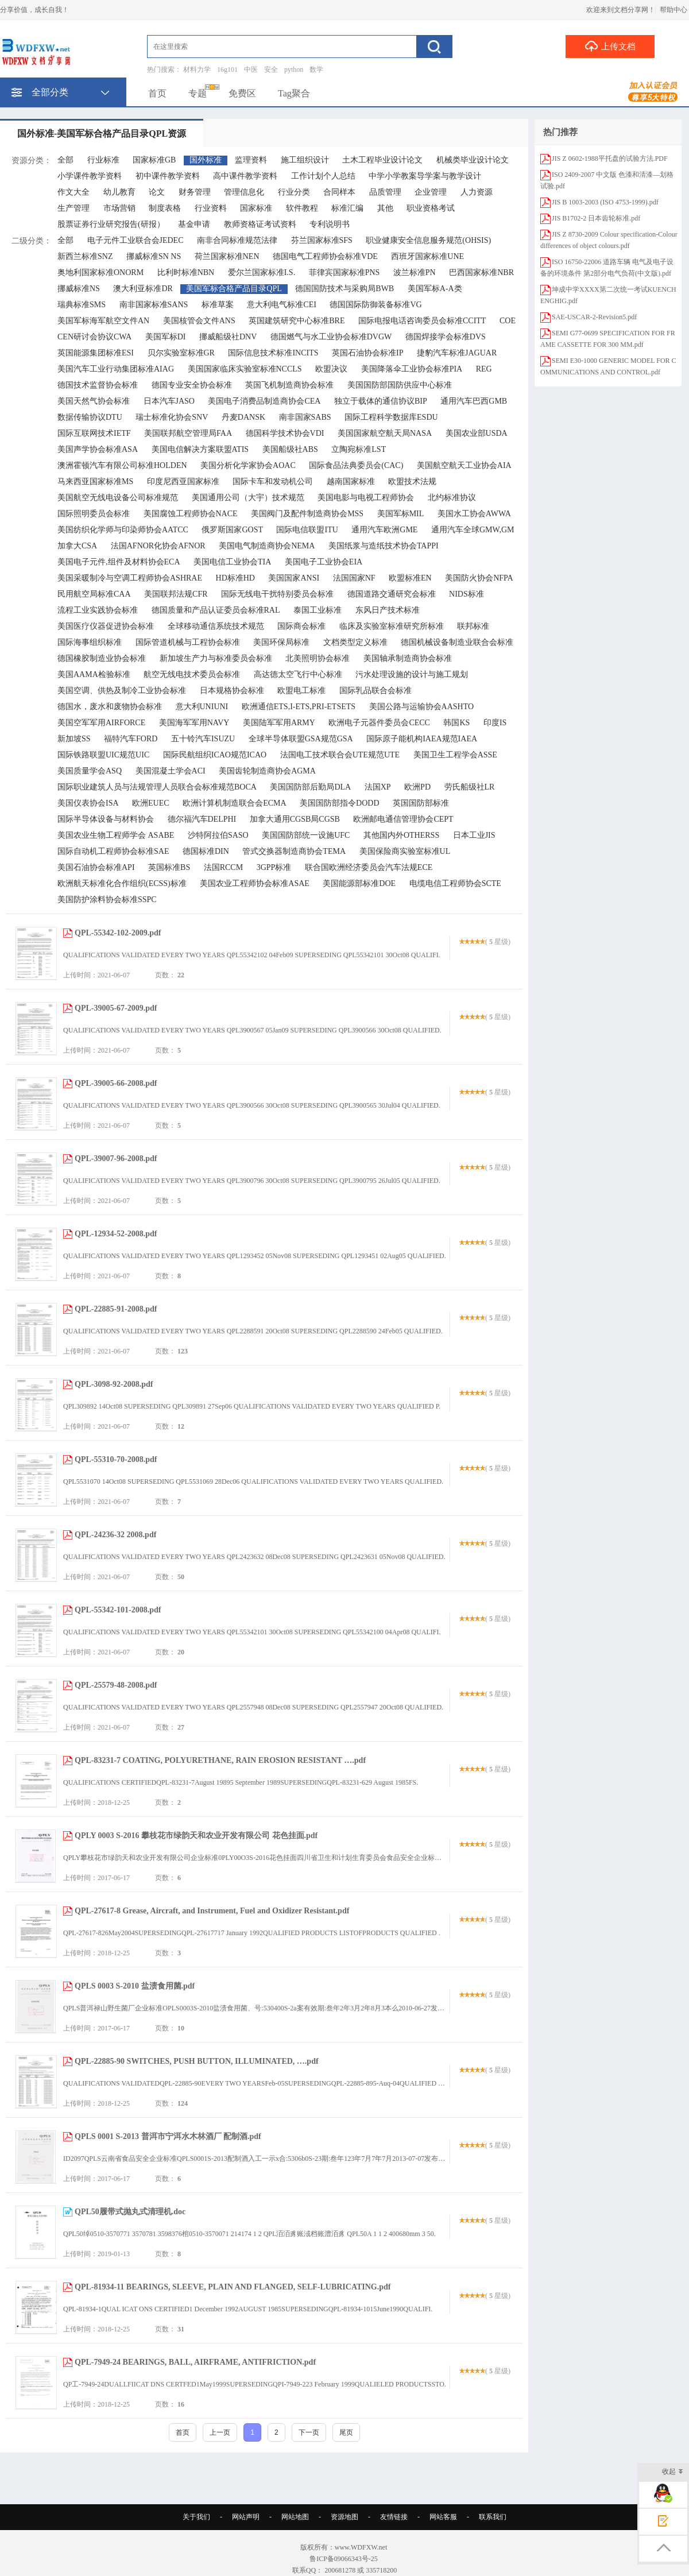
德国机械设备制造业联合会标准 (457, 642)
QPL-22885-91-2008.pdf (116, 1309)
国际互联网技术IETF (94, 433)
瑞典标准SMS (81, 304)
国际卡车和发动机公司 (273, 481)
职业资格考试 (431, 208)
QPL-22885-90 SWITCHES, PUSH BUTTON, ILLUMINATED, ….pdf (197, 2061)
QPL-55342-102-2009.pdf (118, 933)
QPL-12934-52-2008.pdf (116, 1233)
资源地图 (344, 2517)
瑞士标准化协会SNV (172, 417)
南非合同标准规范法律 (237, 240)
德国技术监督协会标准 (97, 385)
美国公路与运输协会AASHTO (421, 706)
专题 (197, 93)
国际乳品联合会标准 (375, 690)
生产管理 (73, 208)
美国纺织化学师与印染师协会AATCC (122, 529)
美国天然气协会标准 (93, 401)
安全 (271, 69)
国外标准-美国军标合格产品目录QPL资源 (101, 133)
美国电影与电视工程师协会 (366, 497)
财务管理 (195, 192)
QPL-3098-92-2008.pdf (114, 1384)
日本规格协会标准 (232, 690)
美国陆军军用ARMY (279, 722)
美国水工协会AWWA (474, 513)
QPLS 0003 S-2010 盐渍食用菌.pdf (135, 1986)
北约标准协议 (452, 497)
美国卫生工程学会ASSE (455, 755)
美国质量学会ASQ (89, 771)
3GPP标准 (274, 867)
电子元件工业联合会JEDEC (135, 240)
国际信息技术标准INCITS (273, 353)
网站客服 (443, 2517)
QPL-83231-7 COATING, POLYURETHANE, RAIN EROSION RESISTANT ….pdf (220, 1760)
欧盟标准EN (410, 578)
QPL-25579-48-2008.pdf (116, 1685)
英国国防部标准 (421, 803)
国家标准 (256, 208)
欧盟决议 (331, 369)
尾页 (346, 2432)
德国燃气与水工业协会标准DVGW (331, 336)
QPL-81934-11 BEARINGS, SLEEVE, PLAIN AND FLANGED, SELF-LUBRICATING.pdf (233, 2287)
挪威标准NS (78, 288)
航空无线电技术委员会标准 (192, 674)
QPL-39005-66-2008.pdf (116, 1083)
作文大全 (73, 192)
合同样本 (339, 192)
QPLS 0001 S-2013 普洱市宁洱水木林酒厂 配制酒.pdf (168, 2136)
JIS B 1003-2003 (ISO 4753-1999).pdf (605, 202)
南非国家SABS (305, 417)
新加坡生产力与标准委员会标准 (216, 658)
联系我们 (492, 2517)
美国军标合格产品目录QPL (233, 288)
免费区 (242, 93)
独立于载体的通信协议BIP (380, 401)
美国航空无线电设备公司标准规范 (117, 497)
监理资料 (251, 160)
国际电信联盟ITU (307, 529)
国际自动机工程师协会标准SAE (113, 851)
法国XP (378, 787)
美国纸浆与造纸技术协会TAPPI (383, 545)
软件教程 (302, 208)
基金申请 (194, 224)
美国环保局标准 (281, 642)
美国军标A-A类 (435, 288)
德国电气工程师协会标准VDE (325, 256)
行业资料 (211, 208)
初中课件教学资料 (168, 176)
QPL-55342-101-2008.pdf (118, 1610)
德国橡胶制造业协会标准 (101, 658)
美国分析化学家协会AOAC (248, 465)
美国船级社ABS (290, 449)
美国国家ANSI (293, 578)
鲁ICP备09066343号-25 (344, 2559)
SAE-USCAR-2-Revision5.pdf (594, 317)
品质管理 (385, 192)
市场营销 (119, 208)
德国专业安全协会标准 (192, 385)
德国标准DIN (206, 851)
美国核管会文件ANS (199, 320)
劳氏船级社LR (469, 787)
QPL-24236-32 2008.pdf (115, 1534)
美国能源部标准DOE (359, 883)
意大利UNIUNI (202, 706)
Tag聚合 (294, 93)
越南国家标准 (351, 481)
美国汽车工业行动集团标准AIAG (115, 369)
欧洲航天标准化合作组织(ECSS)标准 (122, 883)
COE (508, 320)
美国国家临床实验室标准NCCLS (245, 369)
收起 (672, 2472)
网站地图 (295, 2517)
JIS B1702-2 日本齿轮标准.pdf (596, 218)
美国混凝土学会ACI (171, 771)
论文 (157, 192)
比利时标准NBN (186, 272)
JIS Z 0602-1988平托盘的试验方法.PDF (610, 158)
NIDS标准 (466, 594)
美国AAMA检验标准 (93, 674)
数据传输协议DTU (89, 417)
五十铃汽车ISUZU (203, 738)
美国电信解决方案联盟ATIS (200, 449)
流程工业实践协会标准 (97, 610)
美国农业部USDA (477, 433)
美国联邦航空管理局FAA (188, 433)
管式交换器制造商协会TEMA (294, 851)
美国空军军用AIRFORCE (101, 722)
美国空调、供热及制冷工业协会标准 (121, 690)
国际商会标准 (301, 626)
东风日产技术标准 (387, 610)
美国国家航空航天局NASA (385, 433)
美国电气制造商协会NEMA (267, 545)
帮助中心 (673, 10)
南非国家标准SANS (153, 304)
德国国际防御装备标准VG (375, 304)
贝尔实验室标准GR (181, 353)
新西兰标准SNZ (85, 256)
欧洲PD (417, 787)
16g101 (227, 69)
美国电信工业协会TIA (232, 562)
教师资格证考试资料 (260, 224)
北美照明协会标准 (317, 658)
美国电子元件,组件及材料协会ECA (118, 562)
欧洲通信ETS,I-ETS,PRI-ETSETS (298, 706)
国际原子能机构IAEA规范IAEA (421, 738)
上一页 (220, 2432)
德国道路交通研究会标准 (391, 594)
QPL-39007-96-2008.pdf (116, 1158)
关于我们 (196, 2517)
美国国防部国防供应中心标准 (399, 385)
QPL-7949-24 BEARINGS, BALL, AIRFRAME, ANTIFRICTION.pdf (195, 2362)
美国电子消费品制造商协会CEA (264, 401)
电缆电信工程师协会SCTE (455, 883)
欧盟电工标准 (301, 690)
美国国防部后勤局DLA (310, 787)
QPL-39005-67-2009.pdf (116, 1008)
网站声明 (246, 2517)
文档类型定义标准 (355, 642)
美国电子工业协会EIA (323, 562)
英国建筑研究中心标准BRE (296, 320)
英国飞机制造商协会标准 (289, 385)
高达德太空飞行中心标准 (298, 674)
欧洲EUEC (150, 803)
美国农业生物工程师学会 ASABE (115, 835)
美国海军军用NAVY (194, 722)
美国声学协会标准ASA (97, 449)
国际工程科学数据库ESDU (391, 417)
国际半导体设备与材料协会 (105, 819)
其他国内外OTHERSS (401, 835)
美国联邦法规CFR (175, 594)
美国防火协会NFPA (479, 578)
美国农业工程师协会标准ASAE (254, 883)
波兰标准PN (414, 272)
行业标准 (103, 160)
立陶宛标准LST (358, 449)
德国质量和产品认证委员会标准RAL (216, 610)
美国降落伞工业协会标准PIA (412, 369)
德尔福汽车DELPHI (202, 819)
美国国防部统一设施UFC (306, 835)
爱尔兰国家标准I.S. (261, 272)
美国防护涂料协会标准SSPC (107, 899)
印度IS (494, 722)
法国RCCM (223, 867)
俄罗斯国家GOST (232, 529)
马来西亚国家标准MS (95, 481)
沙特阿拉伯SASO (218, 835)
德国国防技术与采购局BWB (344, 288)
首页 (157, 93)
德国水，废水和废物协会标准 (109, 706)
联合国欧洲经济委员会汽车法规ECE (368, 867)
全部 (65, 160)
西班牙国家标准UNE (427, 256)
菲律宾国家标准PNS (344, 272)
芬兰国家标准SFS (322, 240)
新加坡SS (74, 738)
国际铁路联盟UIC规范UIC (103, 755)
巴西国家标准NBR (481, 272)
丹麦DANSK (243, 417)
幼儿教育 (119, 192)
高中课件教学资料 (245, 176)
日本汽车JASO (169, 401)
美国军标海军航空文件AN (103, 320)
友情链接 (394, 2517)
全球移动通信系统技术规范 (216, 626)
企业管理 (431, 192)
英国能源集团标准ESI (95, 353)
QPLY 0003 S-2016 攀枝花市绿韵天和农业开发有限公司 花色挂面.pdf (196, 1835)
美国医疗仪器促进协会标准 (105, 626)
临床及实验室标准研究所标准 (391, 626)
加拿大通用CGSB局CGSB (295, 819)
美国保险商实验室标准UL (405, 851)
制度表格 (165, 208)
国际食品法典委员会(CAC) (356, 465)
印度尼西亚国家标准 (183, 481)
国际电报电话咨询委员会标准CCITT (422, 320)
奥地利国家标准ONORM (100, 272)
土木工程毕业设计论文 (382, 160)
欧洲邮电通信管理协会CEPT (403, 819)
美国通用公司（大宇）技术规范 (248, 497)
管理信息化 (244, 192)
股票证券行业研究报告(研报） (111, 224)
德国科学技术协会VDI (285, 433)
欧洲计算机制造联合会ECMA (234, 803)
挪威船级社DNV (228, 336)
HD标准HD (235, 578)
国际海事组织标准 (89, 642)
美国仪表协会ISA (88, 803)
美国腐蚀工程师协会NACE (191, 513)
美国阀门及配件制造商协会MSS (307, 513)
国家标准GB (154, 160)
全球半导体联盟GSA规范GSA (301, 738)
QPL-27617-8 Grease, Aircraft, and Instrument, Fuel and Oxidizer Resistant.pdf (212, 1910)
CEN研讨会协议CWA (94, 336)
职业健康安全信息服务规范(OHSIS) (428, 240)
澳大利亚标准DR (142, 288)
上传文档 (610, 46)
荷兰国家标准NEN (227, 256)
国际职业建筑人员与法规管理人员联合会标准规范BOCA (157, 787)
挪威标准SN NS (153, 256)
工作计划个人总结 (323, 176)
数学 (316, 69)
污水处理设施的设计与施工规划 (411, 674)
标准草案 (218, 304)
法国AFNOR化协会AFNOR (158, 545)
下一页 (309, 2432)
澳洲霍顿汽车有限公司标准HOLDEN (122, 465)
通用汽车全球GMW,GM (472, 529)
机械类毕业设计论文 (472, 160)
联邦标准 (473, 626)
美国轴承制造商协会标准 (407, 658)
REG (484, 369)
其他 (385, 208)
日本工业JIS (474, 835)
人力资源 (476, 192)
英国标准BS (169, 867)
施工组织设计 (305, 160)
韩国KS (456, 722)
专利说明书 (329, 224)
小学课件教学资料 (89, 176)
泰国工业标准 (317, 610)
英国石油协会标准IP (367, 353)
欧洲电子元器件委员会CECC (379, 722)
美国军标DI (165, 336)
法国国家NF (354, 578)
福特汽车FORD (130, 738)
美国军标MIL (400, 513)
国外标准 (205, 160)
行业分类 (294, 192)
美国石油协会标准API (96, 867)
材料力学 (197, 69)
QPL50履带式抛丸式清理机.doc (130, 2211)
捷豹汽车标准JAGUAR (457, 353)
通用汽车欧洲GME (384, 529)
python (293, 69)
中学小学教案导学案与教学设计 (425, 176)
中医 (251, 69)
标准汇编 (347, 208)
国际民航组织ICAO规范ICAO (214, 755)
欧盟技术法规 (412, 481)
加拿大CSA (77, 545)
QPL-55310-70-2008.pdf (116, 1459)
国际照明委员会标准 (93, 513)
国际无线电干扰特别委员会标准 (277, 594)
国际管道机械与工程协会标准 (188, 642)
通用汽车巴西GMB (473, 401)
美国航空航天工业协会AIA (464, 465)
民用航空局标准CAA (94, 594)
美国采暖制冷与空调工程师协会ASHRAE (129, 578)
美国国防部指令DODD (339, 803)
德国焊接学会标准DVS (445, 336)
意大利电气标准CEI (281, 304)
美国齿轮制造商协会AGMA (267, 771)
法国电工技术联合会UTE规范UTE (340, 755)
